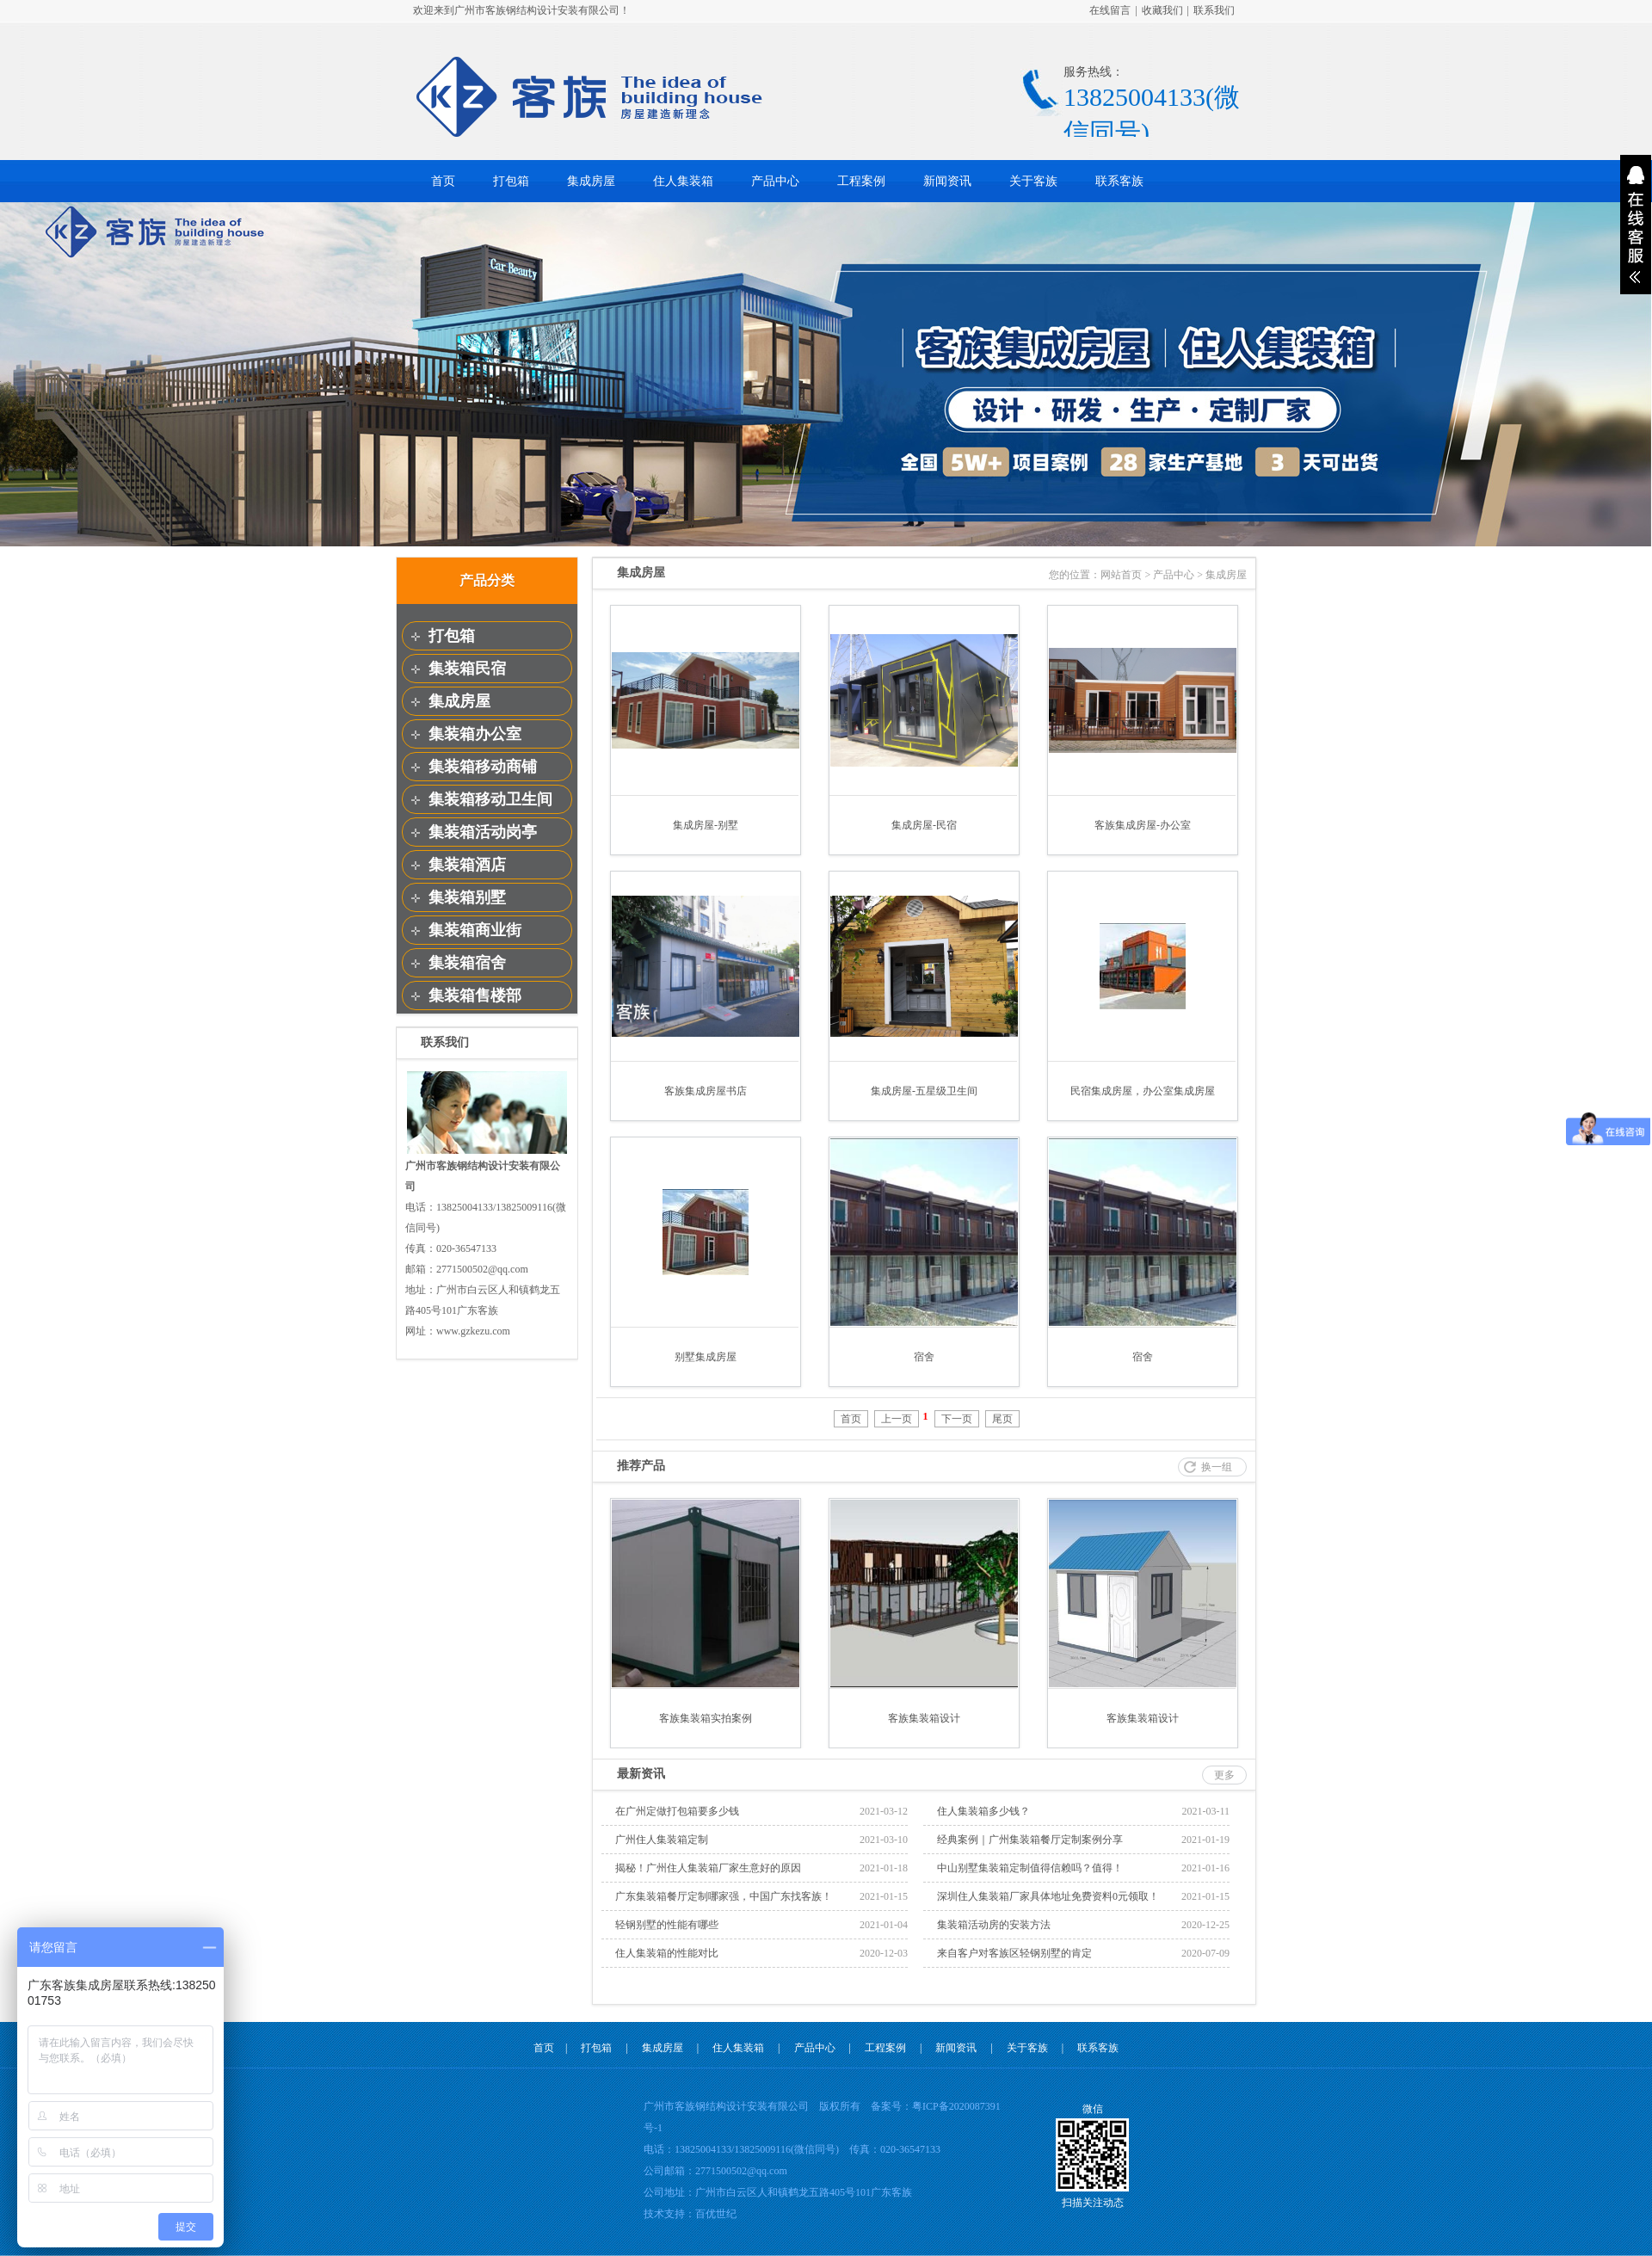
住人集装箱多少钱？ (983, 1811)
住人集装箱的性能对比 (666, 1953)
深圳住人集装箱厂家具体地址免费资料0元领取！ (1048, 1896)
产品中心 (775, 181)
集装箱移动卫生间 (490, 799)
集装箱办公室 (474, 734)
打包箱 (511, 181)
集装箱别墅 (467, 897)
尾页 (1002, 1419)
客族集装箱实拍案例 (705, 1718)
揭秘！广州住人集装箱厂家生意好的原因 (708, 1868)
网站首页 (1121, 575)
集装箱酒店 (467, 864)
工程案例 (861, 181)
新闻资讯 (947, 181)
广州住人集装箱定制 (661, 1840)
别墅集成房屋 (706, 1357)
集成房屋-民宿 (924, 825)
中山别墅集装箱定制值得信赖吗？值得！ (1030, 1868)
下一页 (956, 1419)
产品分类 (487, 580)
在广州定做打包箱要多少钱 (677, 1811)
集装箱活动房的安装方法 (994, 1925)
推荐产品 (641, 1465)
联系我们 (1214, 10)
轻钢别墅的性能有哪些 (666, 1925)
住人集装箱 (683, 181)
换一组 (1216, 1467)
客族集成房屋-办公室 (1142, 825)
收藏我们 (1162, 10)
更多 (1224, 1775)
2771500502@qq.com (741, 2171)
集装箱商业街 (474, 930)
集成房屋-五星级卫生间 (924, 1091)
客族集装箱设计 (924, 1718)
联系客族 (1119, 181)
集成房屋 (591, 181)
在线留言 (1110, 10)
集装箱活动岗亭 (482, 832)
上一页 (896, 1419)
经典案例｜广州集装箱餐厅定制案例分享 (1030, 1840)
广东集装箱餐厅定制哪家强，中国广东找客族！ (723, 1896)
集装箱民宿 (467, 668)
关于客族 (1033, 181)
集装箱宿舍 (467, 962)
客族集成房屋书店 (705, 1091)
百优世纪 (716, 2214)
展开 (1635, 224)
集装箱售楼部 (474, 995)
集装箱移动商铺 (482, 766)
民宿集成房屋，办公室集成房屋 (1142, 1091)
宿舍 (924, 1357)
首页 (443, 181)
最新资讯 (641, 1773)
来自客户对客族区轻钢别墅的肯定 (1014, 1953)
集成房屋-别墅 (705, 825)
